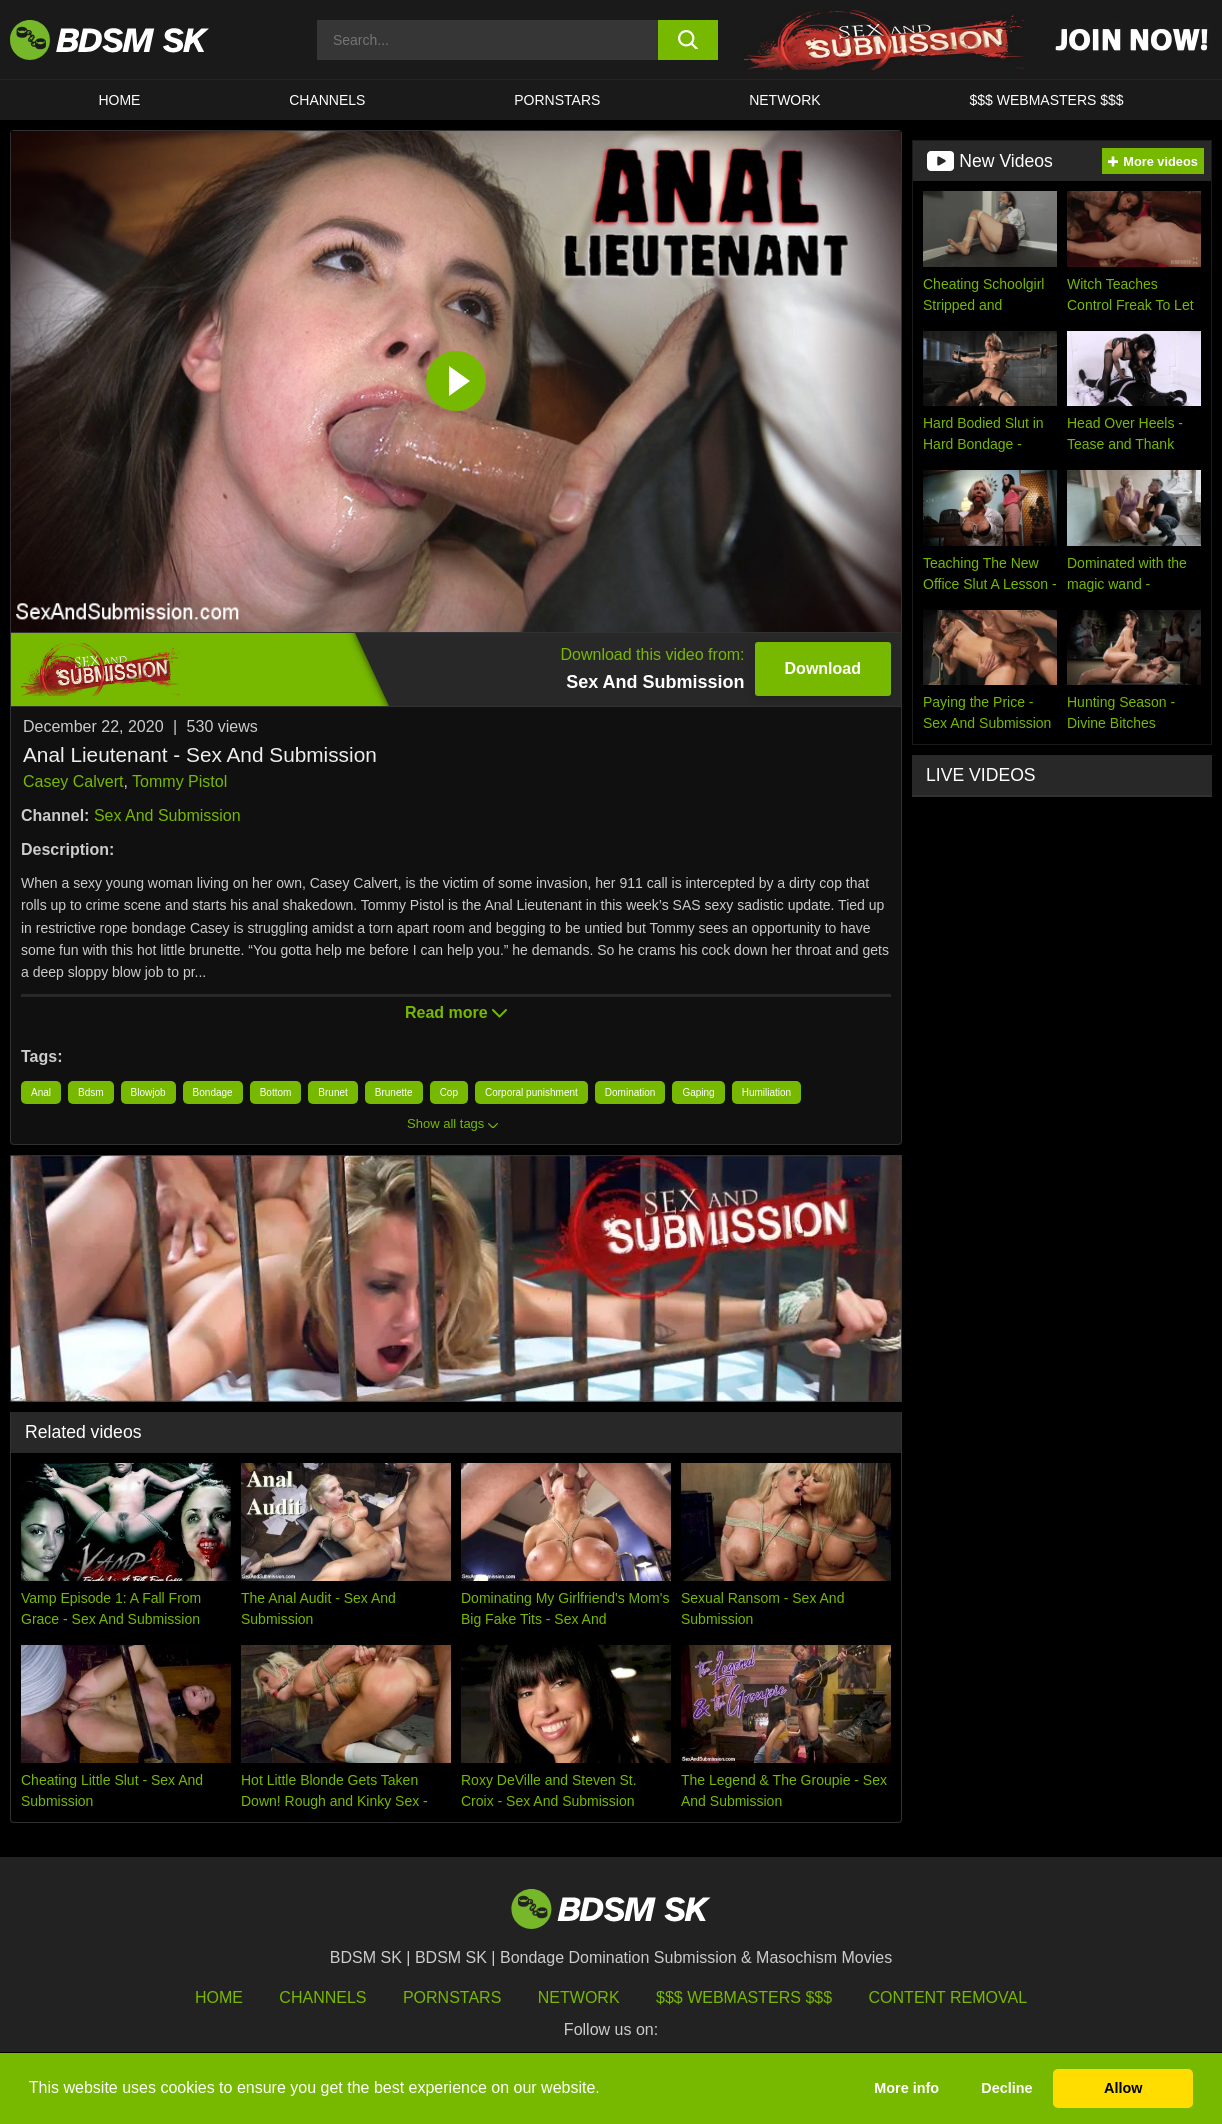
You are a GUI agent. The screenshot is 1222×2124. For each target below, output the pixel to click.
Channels (322, 1997)
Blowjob (148, 1092)
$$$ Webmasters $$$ (744, 1997)
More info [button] (906, 2088)
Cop (449, 1092)
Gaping (698, 1092)
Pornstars (452, 1997)
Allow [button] (1123, 2088)
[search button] (688, 40)
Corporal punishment (531, 1092)
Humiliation (766, 1092)
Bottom (276, 1092)
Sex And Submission (167, 815)
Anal (41, 1092)
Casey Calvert (73, 781)
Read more (456, 1012)
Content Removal (948, 1997)
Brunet (332, 1092)
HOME (119, 100)
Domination (630, 1092)
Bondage (213, 1092)
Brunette (394, 1092)
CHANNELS (327, 100)
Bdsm (91, 1092)
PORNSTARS (557, 100)
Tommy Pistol (179, 781)
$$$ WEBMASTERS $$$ (1047, 100)
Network (785, 100)
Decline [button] (1006, 2088)
